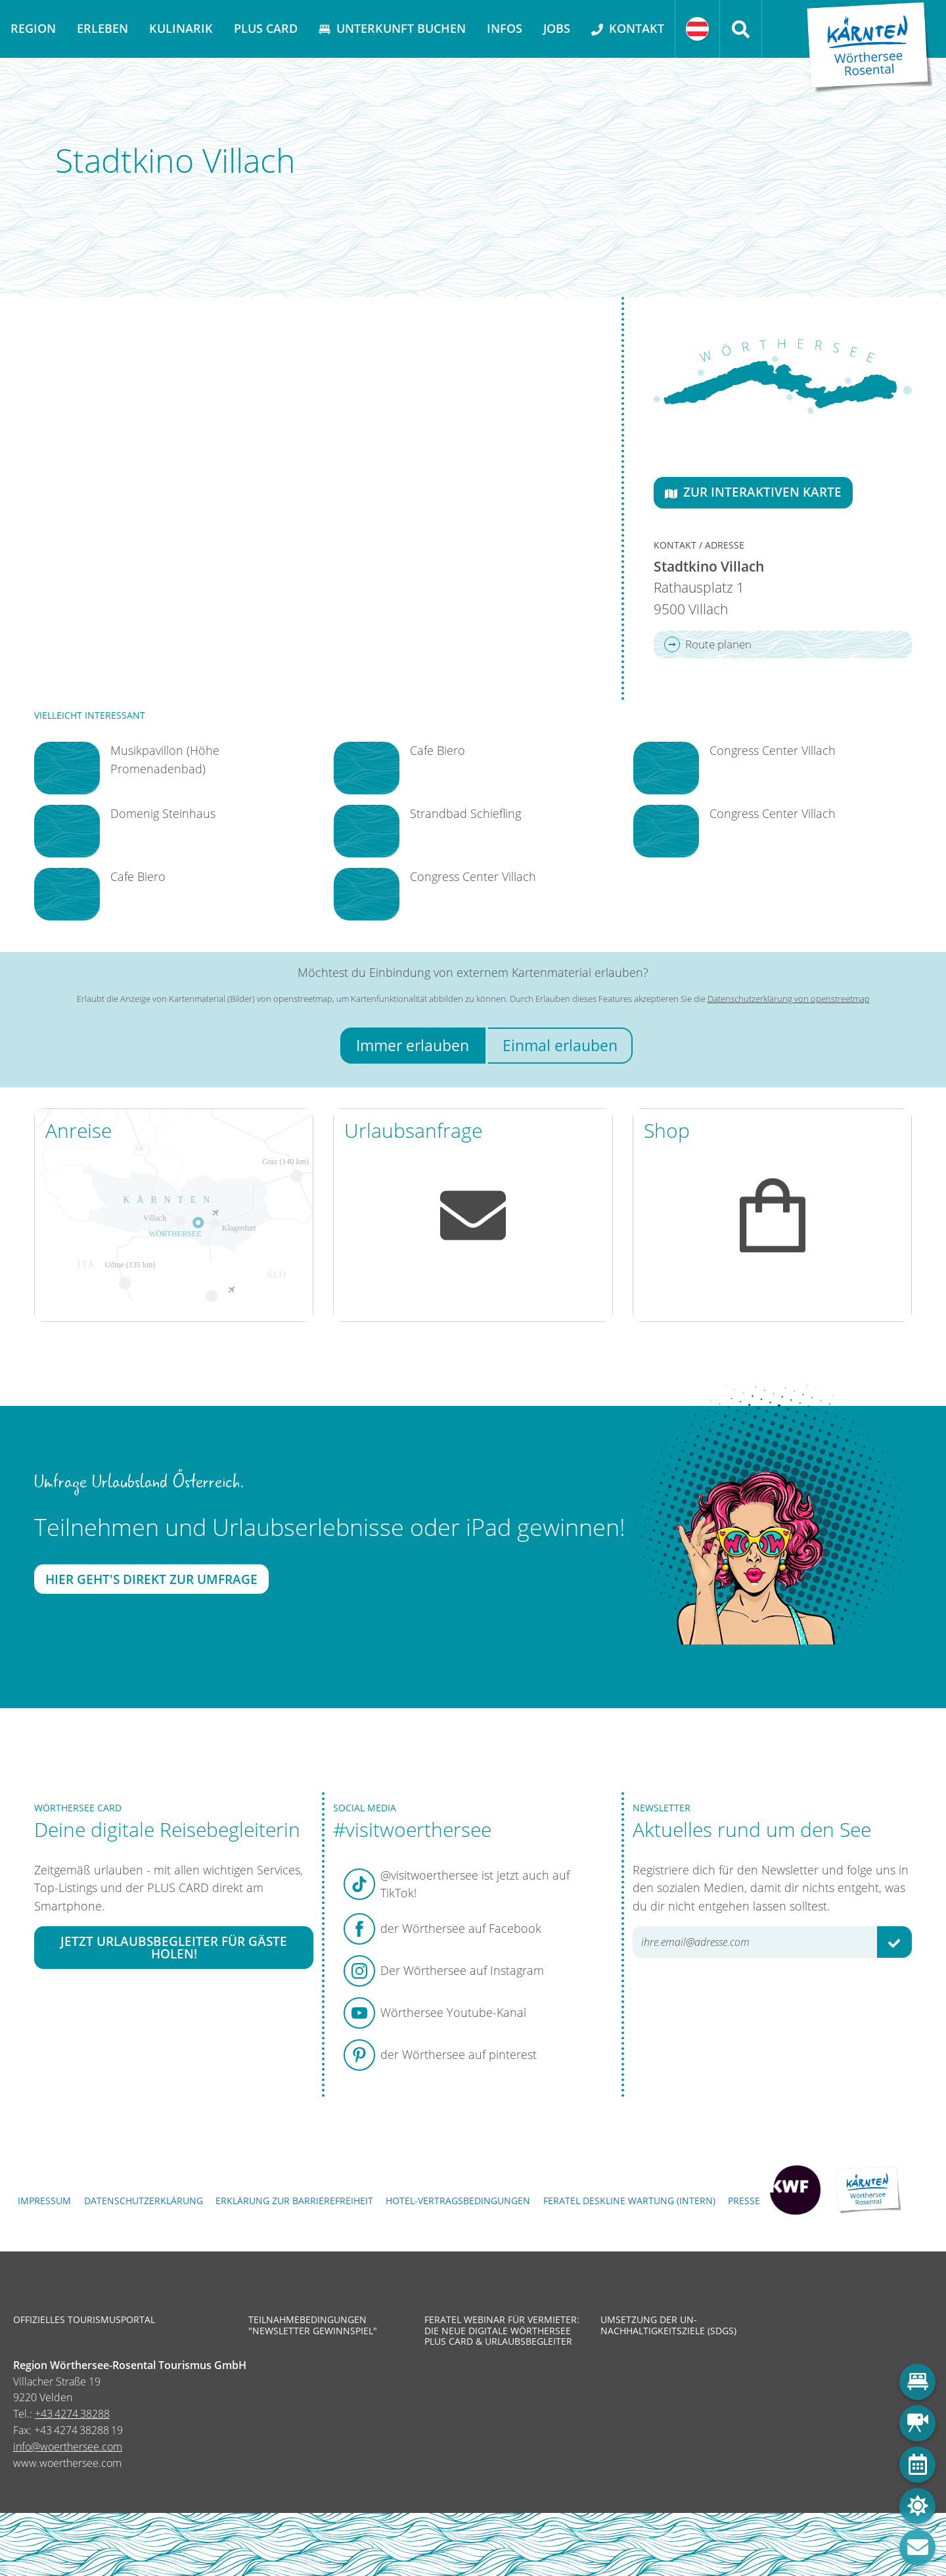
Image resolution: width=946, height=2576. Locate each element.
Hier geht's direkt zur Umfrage (151, 1579)
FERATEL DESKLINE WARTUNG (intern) (629, 2200)
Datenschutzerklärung (143, 2200)
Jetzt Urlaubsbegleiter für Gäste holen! (173, 1947)
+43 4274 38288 (72, 2414)
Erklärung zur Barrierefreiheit (294, 2200)
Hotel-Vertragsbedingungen (458, 2200)
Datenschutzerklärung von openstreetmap (789, 999)
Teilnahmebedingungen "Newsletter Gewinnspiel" (312, 2325)
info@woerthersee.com (67, 2446)
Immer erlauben (412, 1045)
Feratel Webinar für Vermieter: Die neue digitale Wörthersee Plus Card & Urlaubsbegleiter (501, 2331)
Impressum (44, 2200)
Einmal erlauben (560, 1045)
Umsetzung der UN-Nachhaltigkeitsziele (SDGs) (668, 2325)
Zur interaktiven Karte (753, 492)
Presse (744, 2200)
